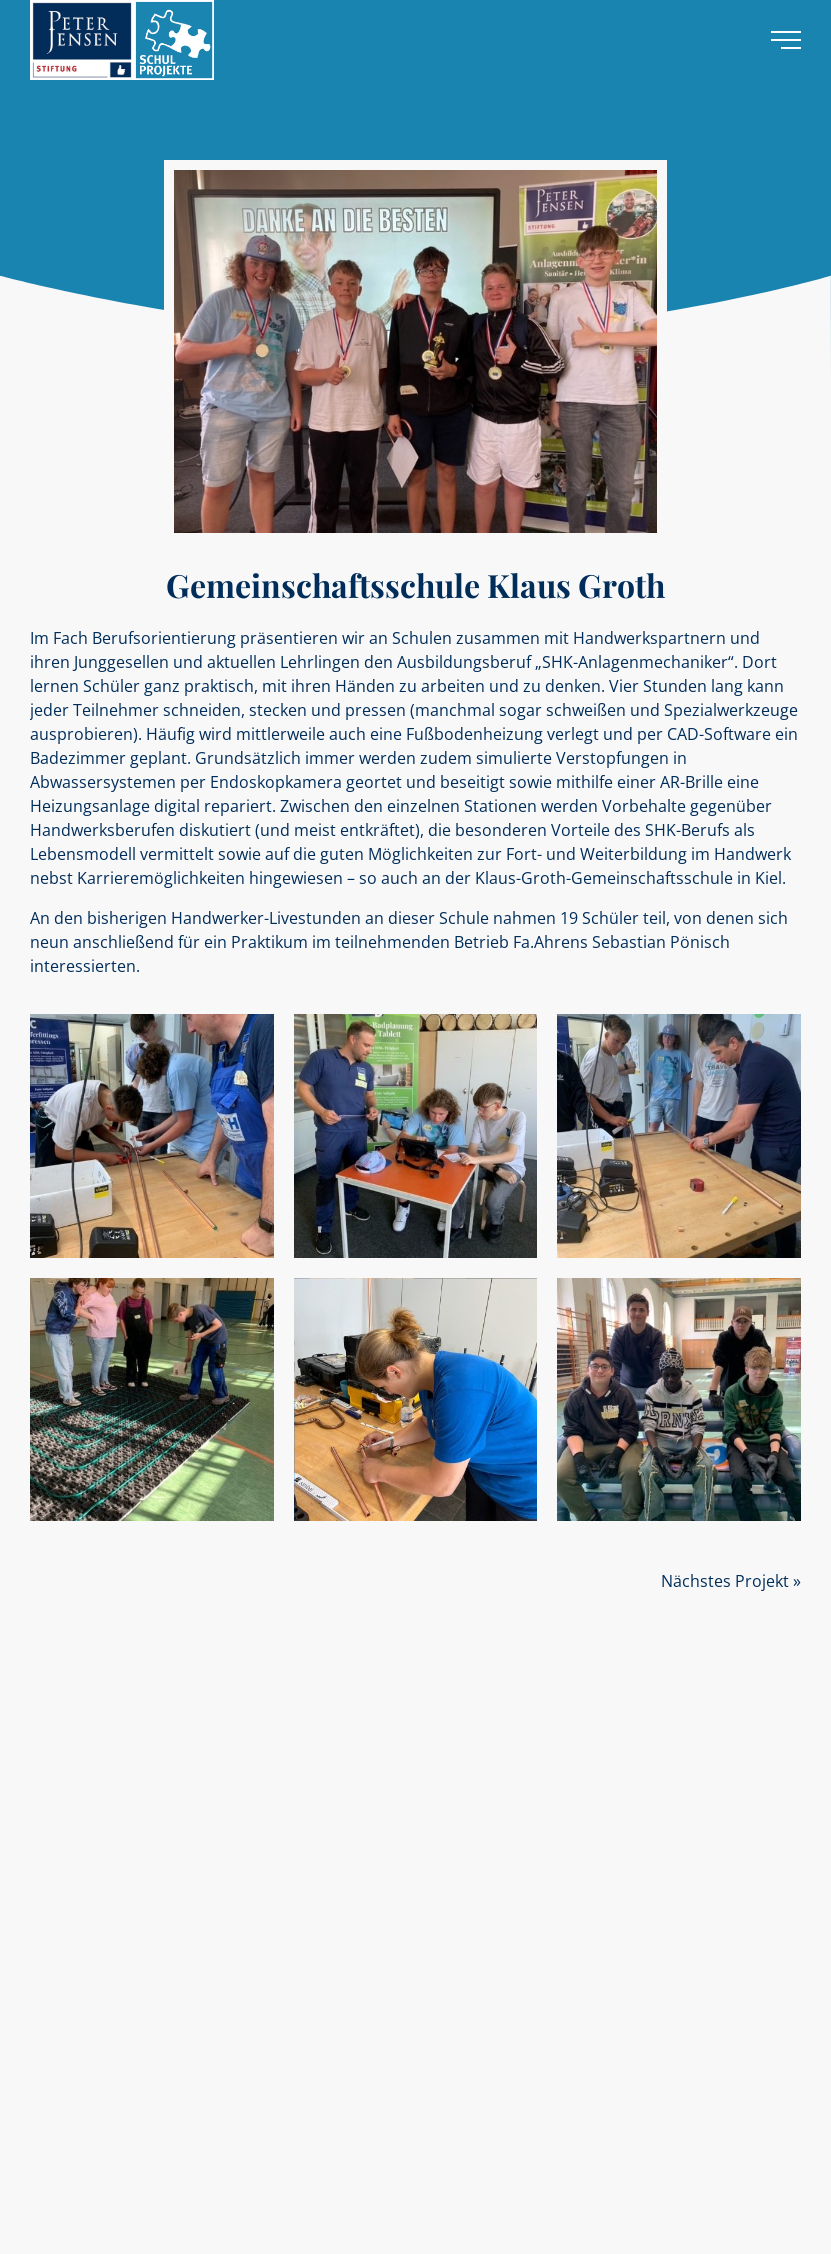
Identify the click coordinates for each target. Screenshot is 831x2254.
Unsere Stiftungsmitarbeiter (108, 1923)
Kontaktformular (75, 2132)
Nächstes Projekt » (731, 1581)
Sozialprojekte (69, 1765)
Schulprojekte (68, 1784)
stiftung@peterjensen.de (314, 2080)
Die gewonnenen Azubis (97, 1942)
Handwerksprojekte (84, 1803)
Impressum (427, 2223)
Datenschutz (505, 2223)
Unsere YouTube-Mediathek (108, 1961)
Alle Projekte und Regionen (104, 1822)
